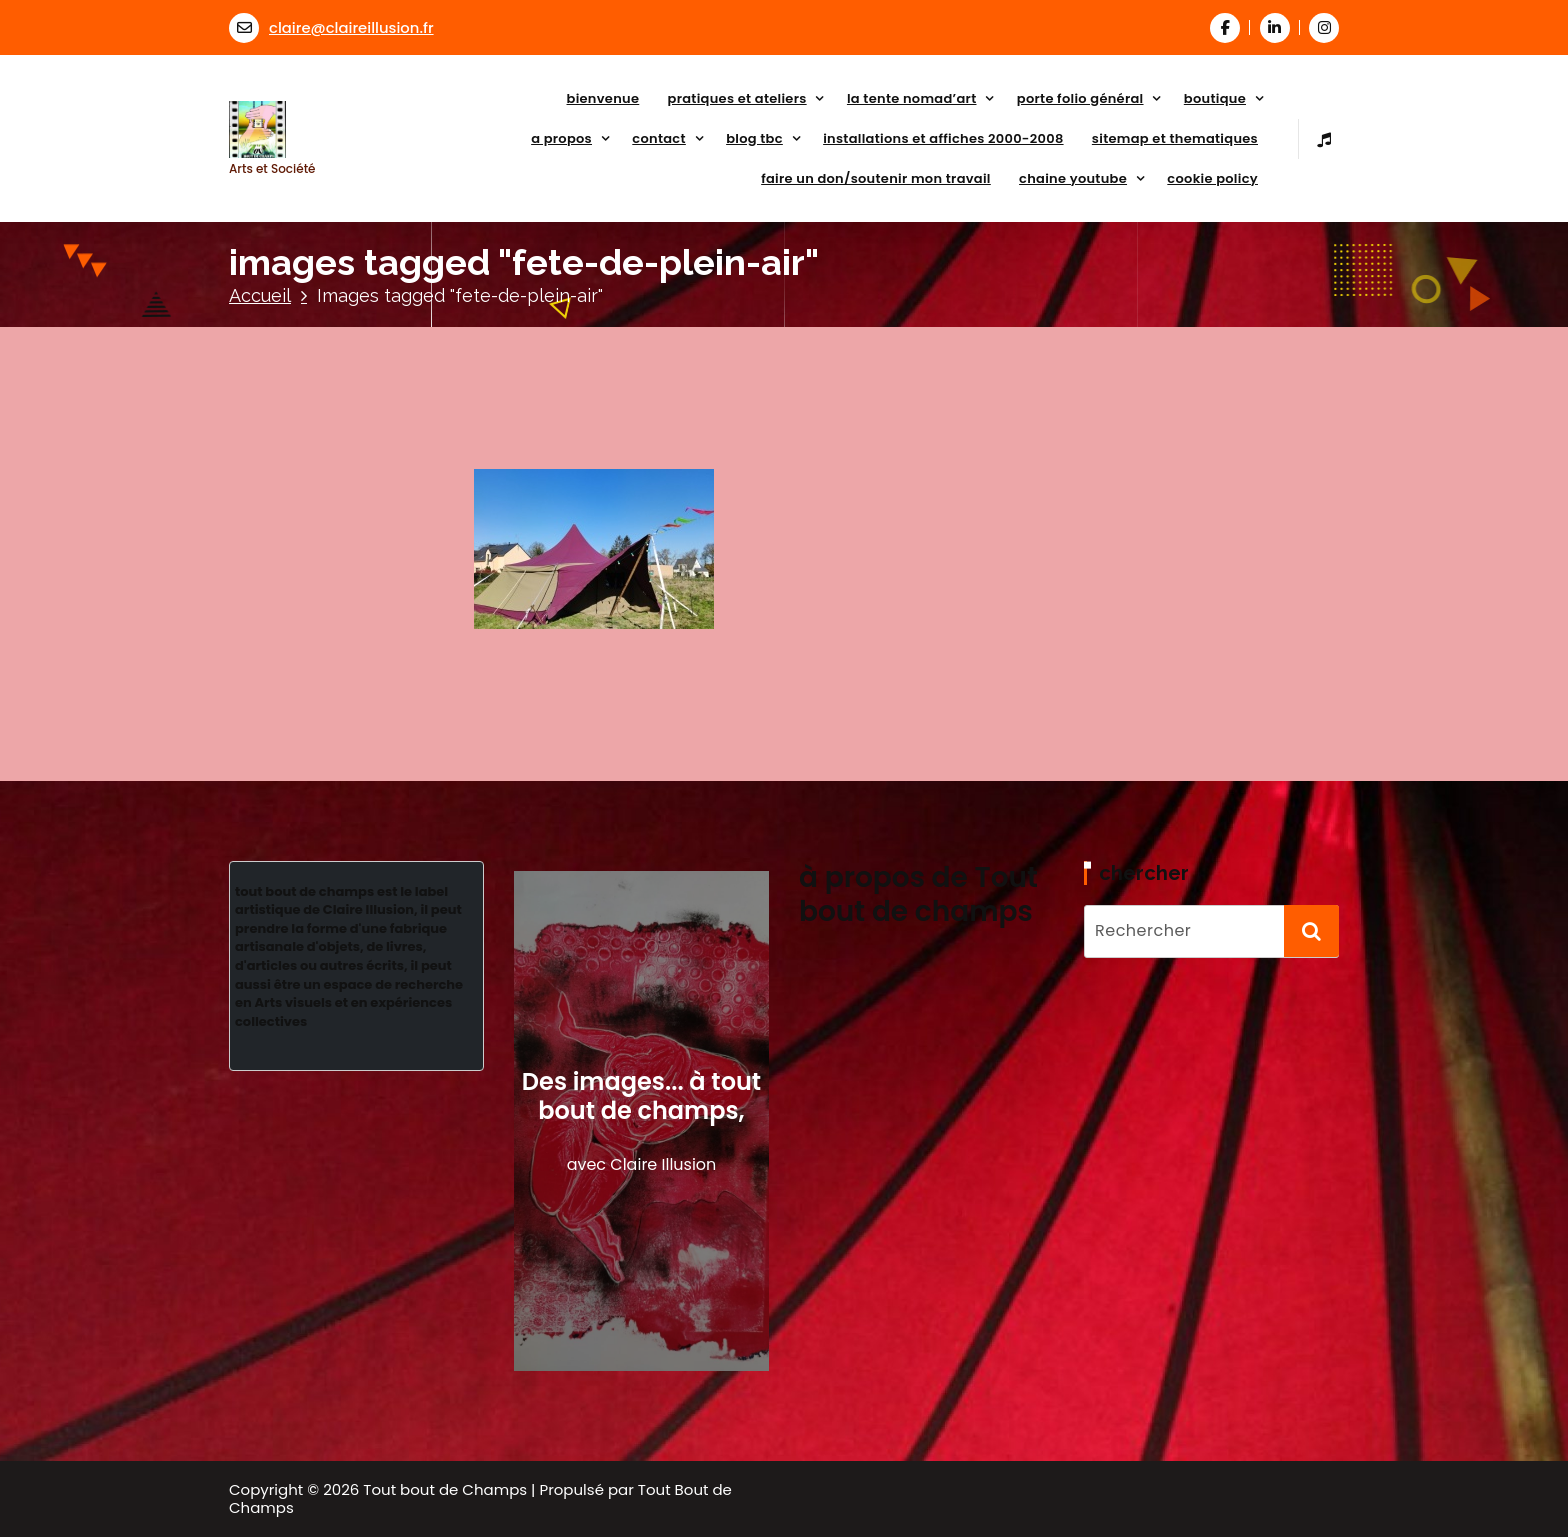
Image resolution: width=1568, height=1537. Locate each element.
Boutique (1215, 98)
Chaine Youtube (1073, 178)
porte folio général (1080, 98)
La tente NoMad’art (912, 98)
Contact (659, 138)
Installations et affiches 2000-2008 (943, 138)
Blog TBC (754, 138)
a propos (561, 138)
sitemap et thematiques (1175, 138)
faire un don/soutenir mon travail (876, 178)
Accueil (260, 295)
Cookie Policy (1212, 178)
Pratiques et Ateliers (737, 98)
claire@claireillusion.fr (331, 27)
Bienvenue (603, 98)
